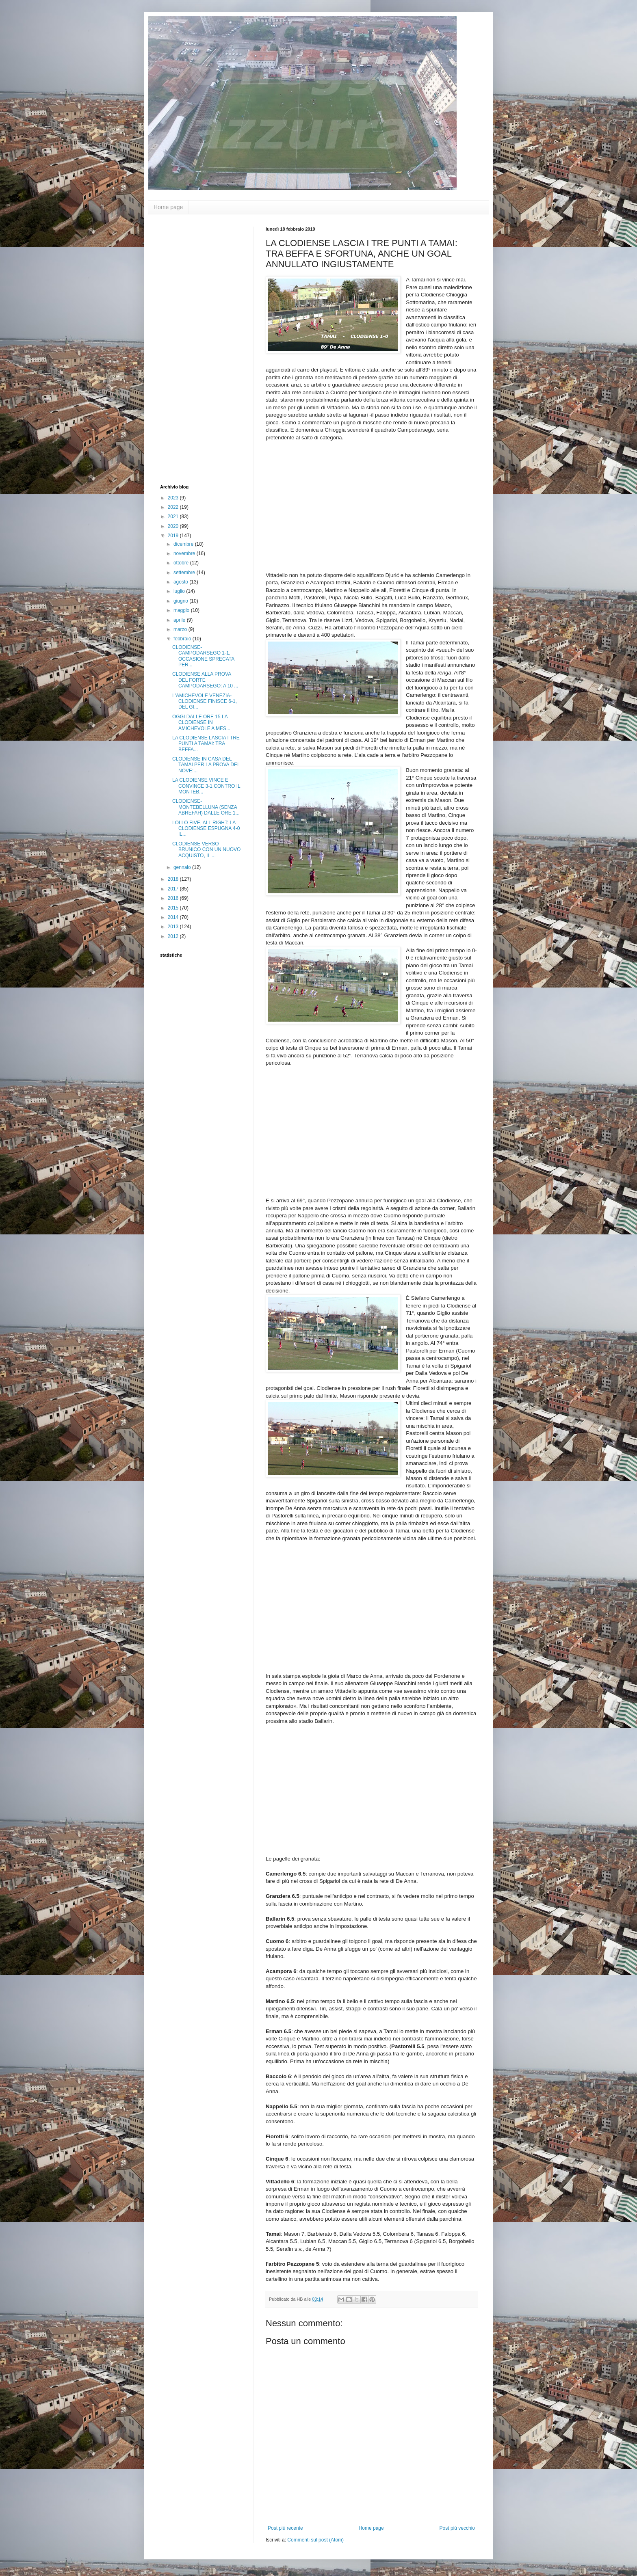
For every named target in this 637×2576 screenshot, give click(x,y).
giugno (181, 601)
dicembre (184, 544)
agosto (181, 582)
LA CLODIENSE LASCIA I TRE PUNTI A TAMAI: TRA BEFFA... (206, 743)
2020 (174, 526)
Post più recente (285, 2528)
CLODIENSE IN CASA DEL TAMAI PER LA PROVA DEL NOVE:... (206, 765)
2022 (174, 507)
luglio (179, 591)
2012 (174, 936)
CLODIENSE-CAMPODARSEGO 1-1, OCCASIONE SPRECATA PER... (203, 656)
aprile (180, 620)
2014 (174, 917)
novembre (185, 553)
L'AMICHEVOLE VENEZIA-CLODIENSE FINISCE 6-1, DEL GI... (204, 701)
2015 (174, 908)
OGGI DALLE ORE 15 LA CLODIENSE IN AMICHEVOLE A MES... (201, 722)
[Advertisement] (192, 348)
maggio (182, 610)
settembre (185, 572)
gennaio (182, 867)
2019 (174, 535)
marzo (180, 629)
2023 (174, 498)
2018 (174, 879)
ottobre (181, 563)
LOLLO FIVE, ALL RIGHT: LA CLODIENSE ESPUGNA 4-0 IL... (206, 828)
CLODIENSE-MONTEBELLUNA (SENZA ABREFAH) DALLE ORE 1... (206, 807)
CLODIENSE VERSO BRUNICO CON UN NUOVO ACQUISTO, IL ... (206, 849)
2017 (174, 889)
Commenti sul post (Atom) (315, 2540)
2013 (174, 926)
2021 (174, 516)
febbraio (183, 639)
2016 (174, 898)
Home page (168, 207)
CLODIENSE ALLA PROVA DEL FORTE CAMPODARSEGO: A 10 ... (205, 680)
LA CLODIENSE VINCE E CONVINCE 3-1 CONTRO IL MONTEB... (206, 786)
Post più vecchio (457, 2528)
